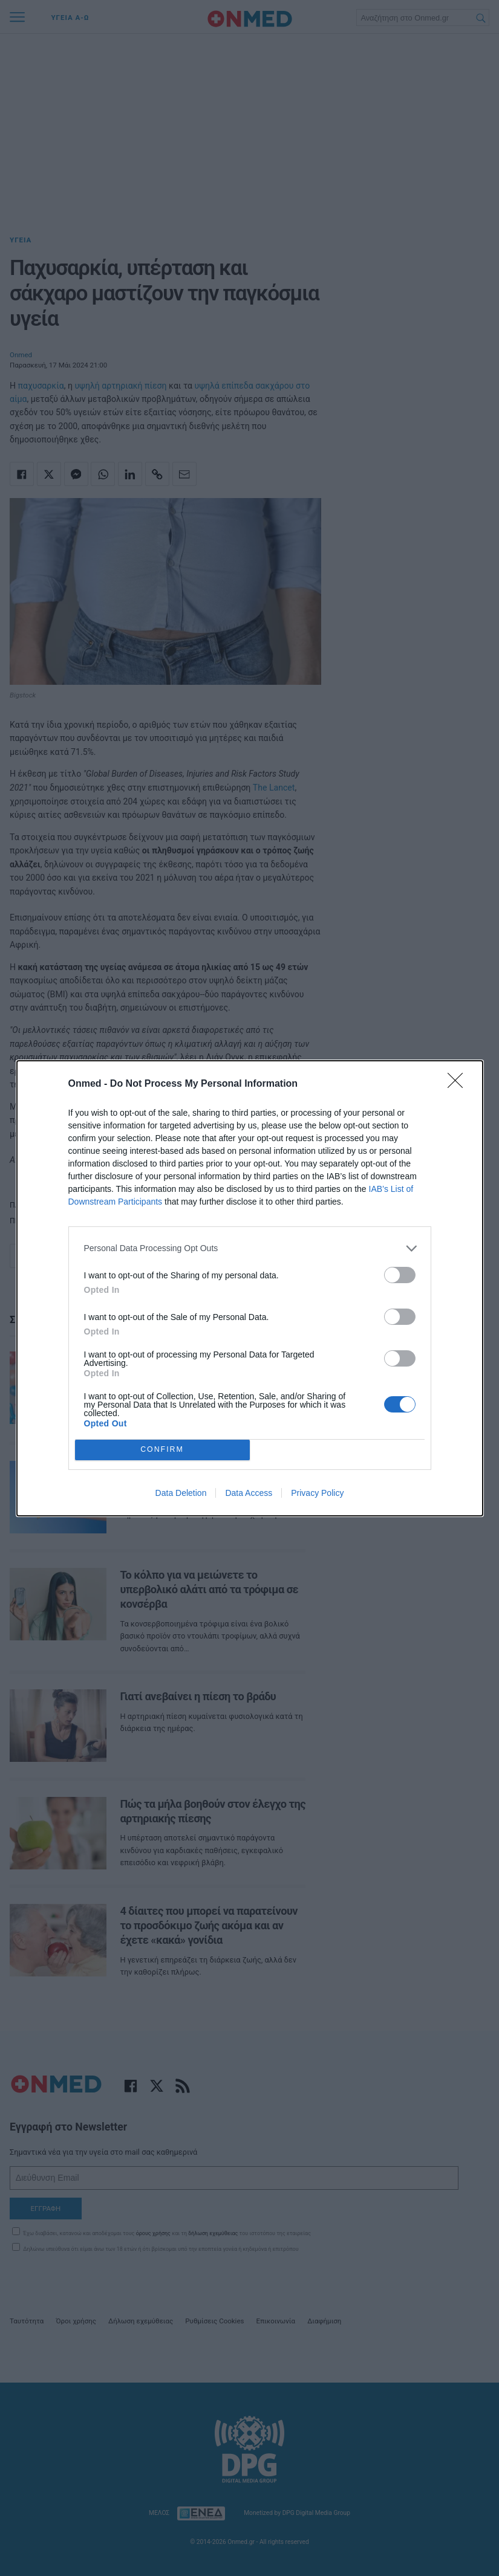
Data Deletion (181, 1493)
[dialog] (250, 1288)
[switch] (400, 1275)
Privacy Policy (317, 1493)
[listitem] (250, 1248)
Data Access (248, 1493)
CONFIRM (162, 1449)
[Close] (459, 1084)
